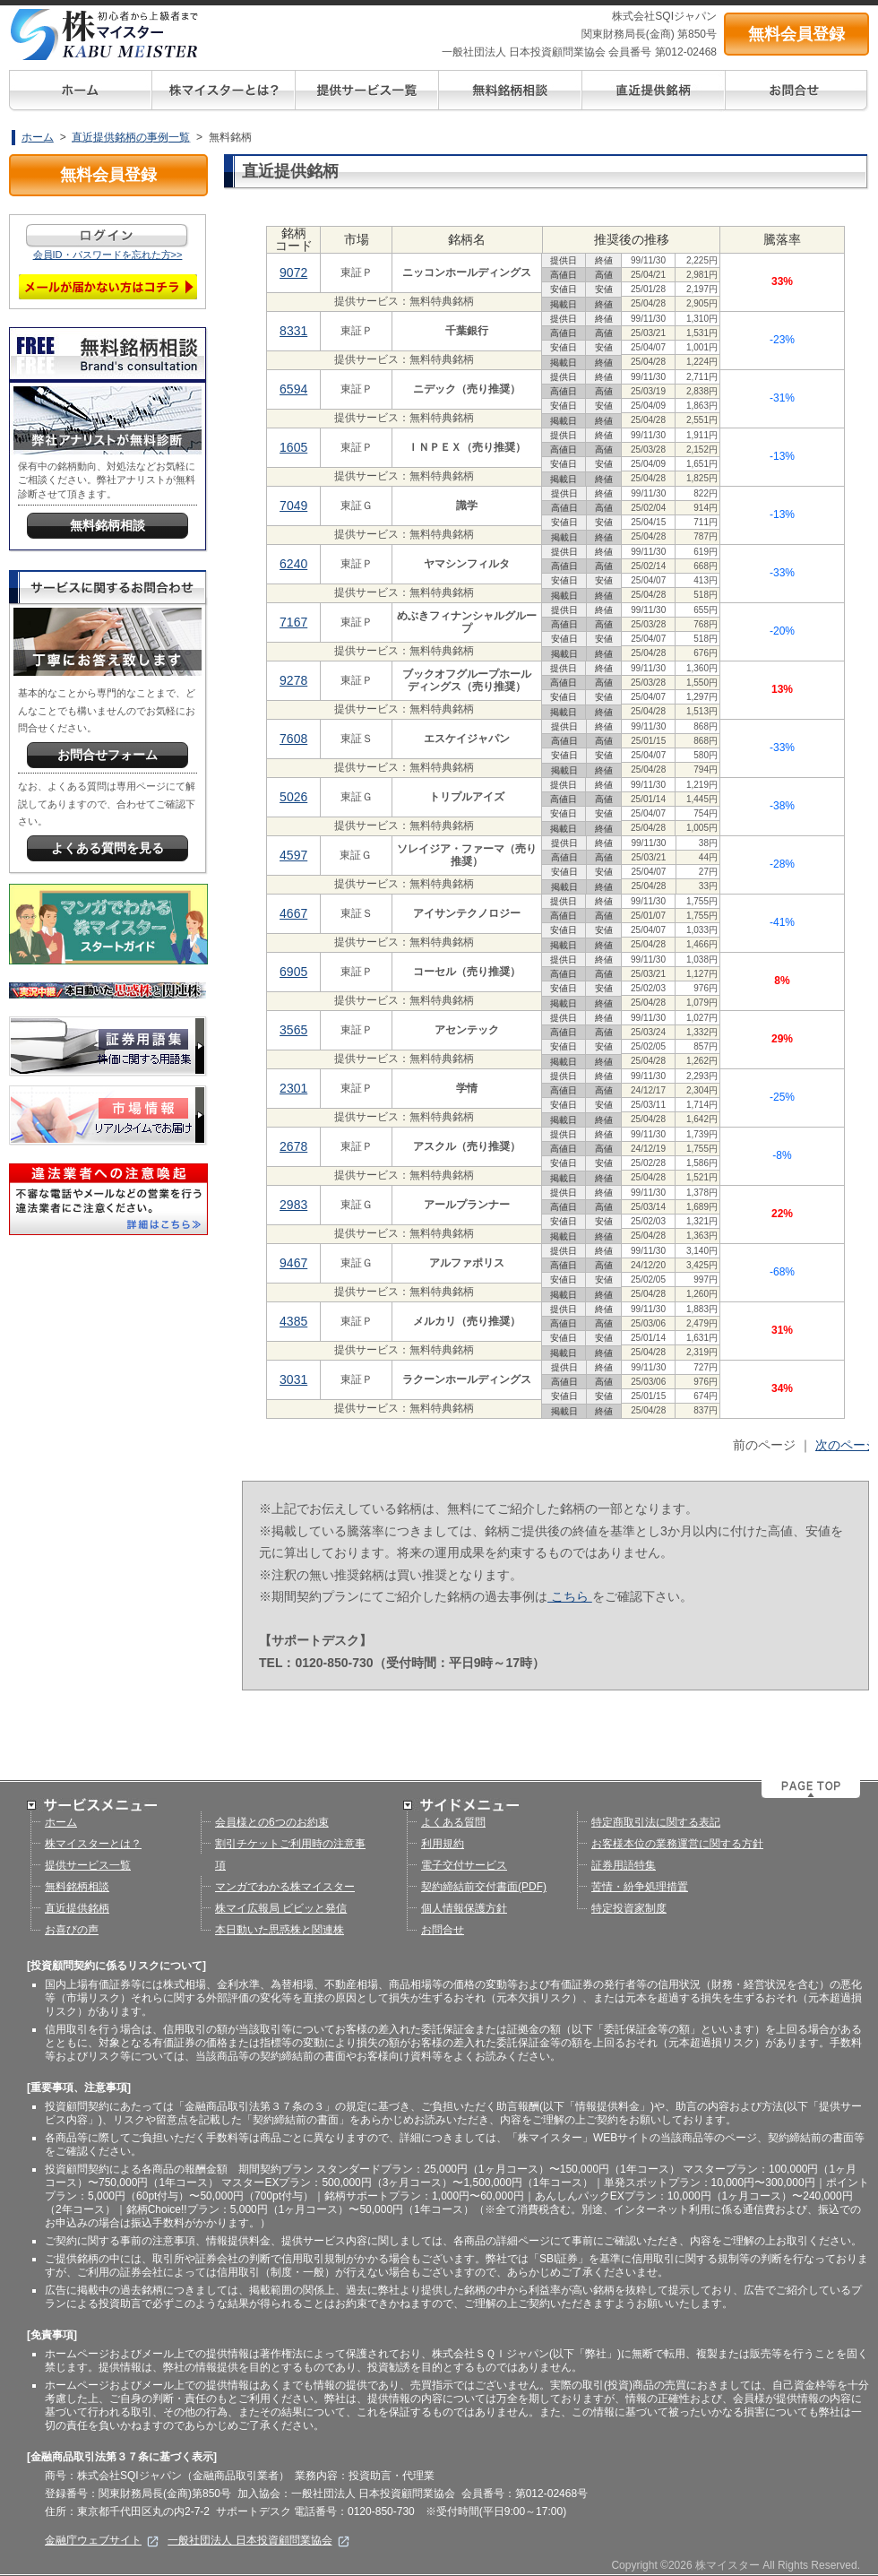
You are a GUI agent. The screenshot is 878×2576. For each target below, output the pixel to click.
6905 (293, 971)
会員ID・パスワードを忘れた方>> (108, 254)
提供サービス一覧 (88, 1865)
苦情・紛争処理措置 (639, 1886)
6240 (293, 564)
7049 (293, 505)
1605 (293, 447)
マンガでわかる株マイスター (285, 1886)
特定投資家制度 (629, 1908)
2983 (293, 1204)
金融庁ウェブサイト (102, 2540)
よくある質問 (453, 1822)
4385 (293, 1321)
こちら (569, 1596)
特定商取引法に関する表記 (655, 1822)
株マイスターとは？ (93, 1843)
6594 (293, 389)
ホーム (38, 137)
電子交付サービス (464, 1865)
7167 (293, 622)
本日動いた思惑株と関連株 (279, 1929)
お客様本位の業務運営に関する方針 (677, 1843)
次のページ (846, 1445)
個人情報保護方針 (464, 1908)
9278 (293, 680)
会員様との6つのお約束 (272, 1822)
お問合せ (442, 1929)
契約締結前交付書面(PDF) (484, 1886)
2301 (293, 1088)
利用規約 (442, 1843)
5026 (293, 797)
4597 (293, 855)
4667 (293, 913)
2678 (293, 1146)
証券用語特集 (623, 1865)
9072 (293, 272)
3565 (293, 1030)
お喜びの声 (72, 1929)
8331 (293, 331)
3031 (293, 1379)
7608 (293, 738)
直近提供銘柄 (77, 1908)
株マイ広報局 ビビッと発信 (281, 1908)
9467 (293, 1263)
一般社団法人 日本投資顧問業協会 (258, 2540)
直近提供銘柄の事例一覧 (131, 137)
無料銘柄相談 (77, 1886)
